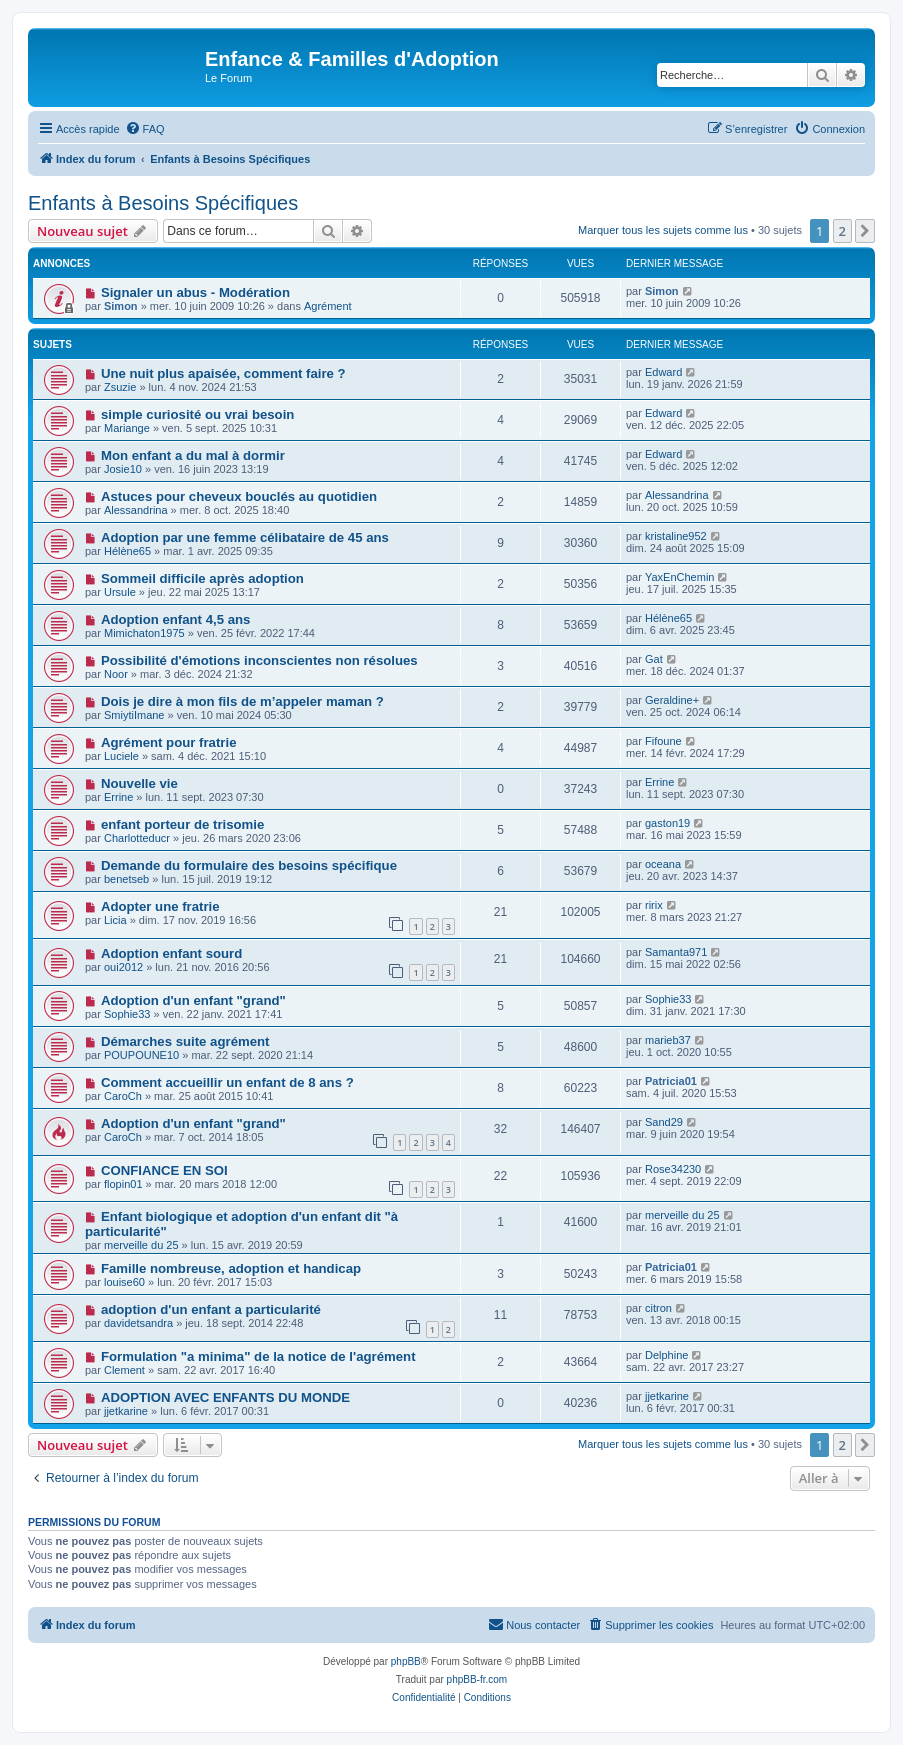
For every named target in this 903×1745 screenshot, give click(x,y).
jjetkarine (126, 1411)
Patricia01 (671, 1081)
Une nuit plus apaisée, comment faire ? (223, 373)
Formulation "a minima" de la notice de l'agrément (258, 1356)
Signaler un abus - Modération (195, 292)
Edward (663, 372)
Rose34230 (673, 1169)
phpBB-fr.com (477, 1679)
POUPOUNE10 (141, 1055)
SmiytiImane (134, 715)
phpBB (406, 1661)
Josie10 (123, 469)
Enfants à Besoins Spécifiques (163, 203)
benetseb (126, 879)
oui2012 (123, 967)
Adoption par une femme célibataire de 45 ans (245, 537)
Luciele (121, 756)
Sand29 (664, 1122)
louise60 (124, 1282)
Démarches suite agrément (185, 1041)
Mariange (127, 428)
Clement (124, 1370)
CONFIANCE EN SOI (164, 1170)
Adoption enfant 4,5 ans (175, 619)
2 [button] (842, 231)
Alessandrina (136, 510)
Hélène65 (127, 551)
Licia (115, 920)
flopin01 (123, 1184)
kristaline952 (676, 536)
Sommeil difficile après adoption (202, 578)
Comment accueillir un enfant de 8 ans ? (227, 1082)
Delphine (666, 1355)
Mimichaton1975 (144, 633)
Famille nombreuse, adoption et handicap (231, 1268)
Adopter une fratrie (160, 906)
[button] (865, 231)
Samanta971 (676, 952)
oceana (663, 864)
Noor (116, 674)
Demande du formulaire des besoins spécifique (249, 865)
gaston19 (667, 823)
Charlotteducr (137, 838)
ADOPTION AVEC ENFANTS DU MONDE (225, 1397)
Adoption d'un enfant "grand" (193, 1000)
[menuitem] (145, 129)
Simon (121, 306)
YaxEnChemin (680, 577)
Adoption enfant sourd (171, 953)
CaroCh (123, 1096)
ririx (654, 905)
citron (658, 1308)
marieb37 (668, 1040)
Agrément (328, 306)
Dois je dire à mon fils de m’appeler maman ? (242, 701)
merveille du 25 (141, 1245)
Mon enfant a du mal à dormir (193, 455)
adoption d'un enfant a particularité (211, 1309)
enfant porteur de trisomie (182, 824)
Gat (654, 659)
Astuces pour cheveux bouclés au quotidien (239, 496)
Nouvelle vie (139, 783)
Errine (118, 797)
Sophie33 (127, 1014)
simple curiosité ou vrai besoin (197, 414)
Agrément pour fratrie (169, 742)
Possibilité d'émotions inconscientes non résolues (259, 660)
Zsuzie (120, 387)
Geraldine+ (672, 700)
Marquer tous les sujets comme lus (663, 230)
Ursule (120, 592)
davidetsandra (138, 1323)
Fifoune (663, 741)
